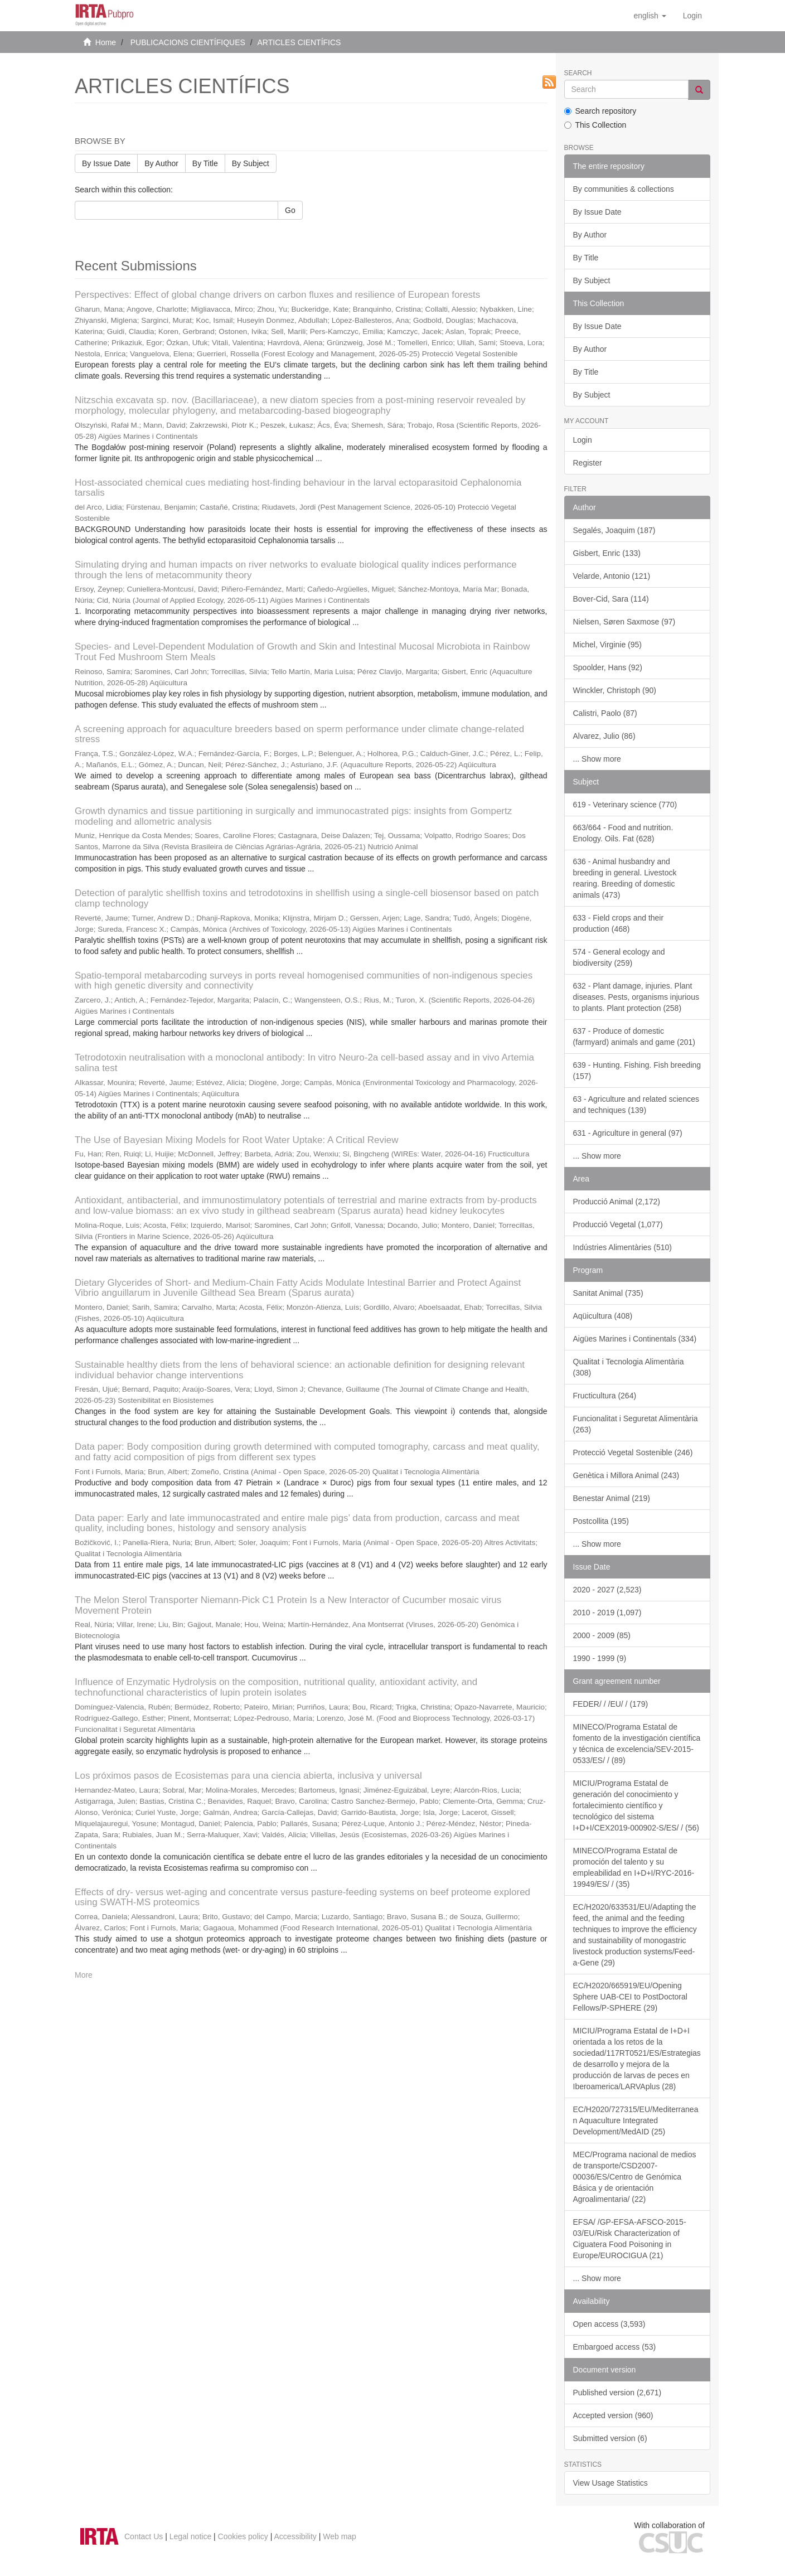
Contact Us (143, 2536)
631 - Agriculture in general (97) (627, 1133)
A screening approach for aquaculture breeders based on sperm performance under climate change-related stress (299, 734)
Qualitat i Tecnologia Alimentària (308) (628, 1367)
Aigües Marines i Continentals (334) (635, 1338)
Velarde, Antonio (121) (612, 576)
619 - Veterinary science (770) (625, 804)
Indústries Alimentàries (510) (622, 1247)
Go (290, 210)
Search (578, 73)
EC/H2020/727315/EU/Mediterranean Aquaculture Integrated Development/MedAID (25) (636, 2120)
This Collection (595, 124)
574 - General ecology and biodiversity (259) (619, 957)
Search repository (600, 110)
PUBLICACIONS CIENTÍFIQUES (187, 42)
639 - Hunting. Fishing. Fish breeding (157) (637, 1071)
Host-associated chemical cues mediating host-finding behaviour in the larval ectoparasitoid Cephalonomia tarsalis (298, 487)
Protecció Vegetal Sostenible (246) (633, 1452)
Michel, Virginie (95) (607, 644)
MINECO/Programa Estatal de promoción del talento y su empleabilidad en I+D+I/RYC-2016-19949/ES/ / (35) (634, 1867)
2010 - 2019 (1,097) (607, 1612)
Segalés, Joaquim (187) (614, 530)
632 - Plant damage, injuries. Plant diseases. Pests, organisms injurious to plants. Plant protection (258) (636, 997)
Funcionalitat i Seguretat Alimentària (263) (635, 1424)
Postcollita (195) (601, 1521)
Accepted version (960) (613, 2415)
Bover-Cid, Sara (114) (611, 598)
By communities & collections (623, 189)
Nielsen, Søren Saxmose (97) (624, 621)
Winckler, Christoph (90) (614, 690)
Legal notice (190, 2536)
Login (582, 439)
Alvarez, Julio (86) (604, 736)
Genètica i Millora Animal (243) (626, 1475)
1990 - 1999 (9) (600, 1658)
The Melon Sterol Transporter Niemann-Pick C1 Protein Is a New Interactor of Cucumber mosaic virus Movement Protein (288, 1605)
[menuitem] (692, 15)
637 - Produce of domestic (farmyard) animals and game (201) (634, 1036)
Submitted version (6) (610, 2438)
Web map (339, 2536)
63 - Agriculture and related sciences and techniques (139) (636, 1105)
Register (587, 462)
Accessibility (295, 2536)
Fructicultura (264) (605, 1395)
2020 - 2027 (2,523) (607, 1589)
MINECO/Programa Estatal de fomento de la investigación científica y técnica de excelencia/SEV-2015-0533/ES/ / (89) (637, 1743)
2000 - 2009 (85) (602, 1635)
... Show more (597, 758)
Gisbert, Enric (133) (607, 553)
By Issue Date (106, 163)
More (84, 1974)
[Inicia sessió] (692, 15)
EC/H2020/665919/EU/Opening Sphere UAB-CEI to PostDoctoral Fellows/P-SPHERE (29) (630, 1996)
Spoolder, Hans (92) (608, 667)
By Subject (250, 163)
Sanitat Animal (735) (608, 1293)
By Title (205, 163)
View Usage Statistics (610, 2482)
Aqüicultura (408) (603, 1315)
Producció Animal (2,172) (616, 1201)
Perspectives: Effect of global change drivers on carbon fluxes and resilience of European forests (277, 294)
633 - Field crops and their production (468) (618, 923)
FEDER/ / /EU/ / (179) (610, 1703)
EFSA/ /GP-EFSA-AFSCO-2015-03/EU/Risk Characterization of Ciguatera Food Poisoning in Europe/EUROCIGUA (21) (629, 2238)
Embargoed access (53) (614, 2346)
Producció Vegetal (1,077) (618, 1224)
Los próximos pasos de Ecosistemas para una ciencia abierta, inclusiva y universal (248, 1775)
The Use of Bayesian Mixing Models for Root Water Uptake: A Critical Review (236, 1140)
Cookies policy (243, 2536)
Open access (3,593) (609, 2324)
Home (105, 42)
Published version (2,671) (617, 2392)
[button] (649, 15)
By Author (161, 163)
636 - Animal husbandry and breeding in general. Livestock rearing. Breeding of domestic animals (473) (625, 878)
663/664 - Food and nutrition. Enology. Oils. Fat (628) (623, 833)
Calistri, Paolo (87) (605, 713)
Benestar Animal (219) (612, 1498)
